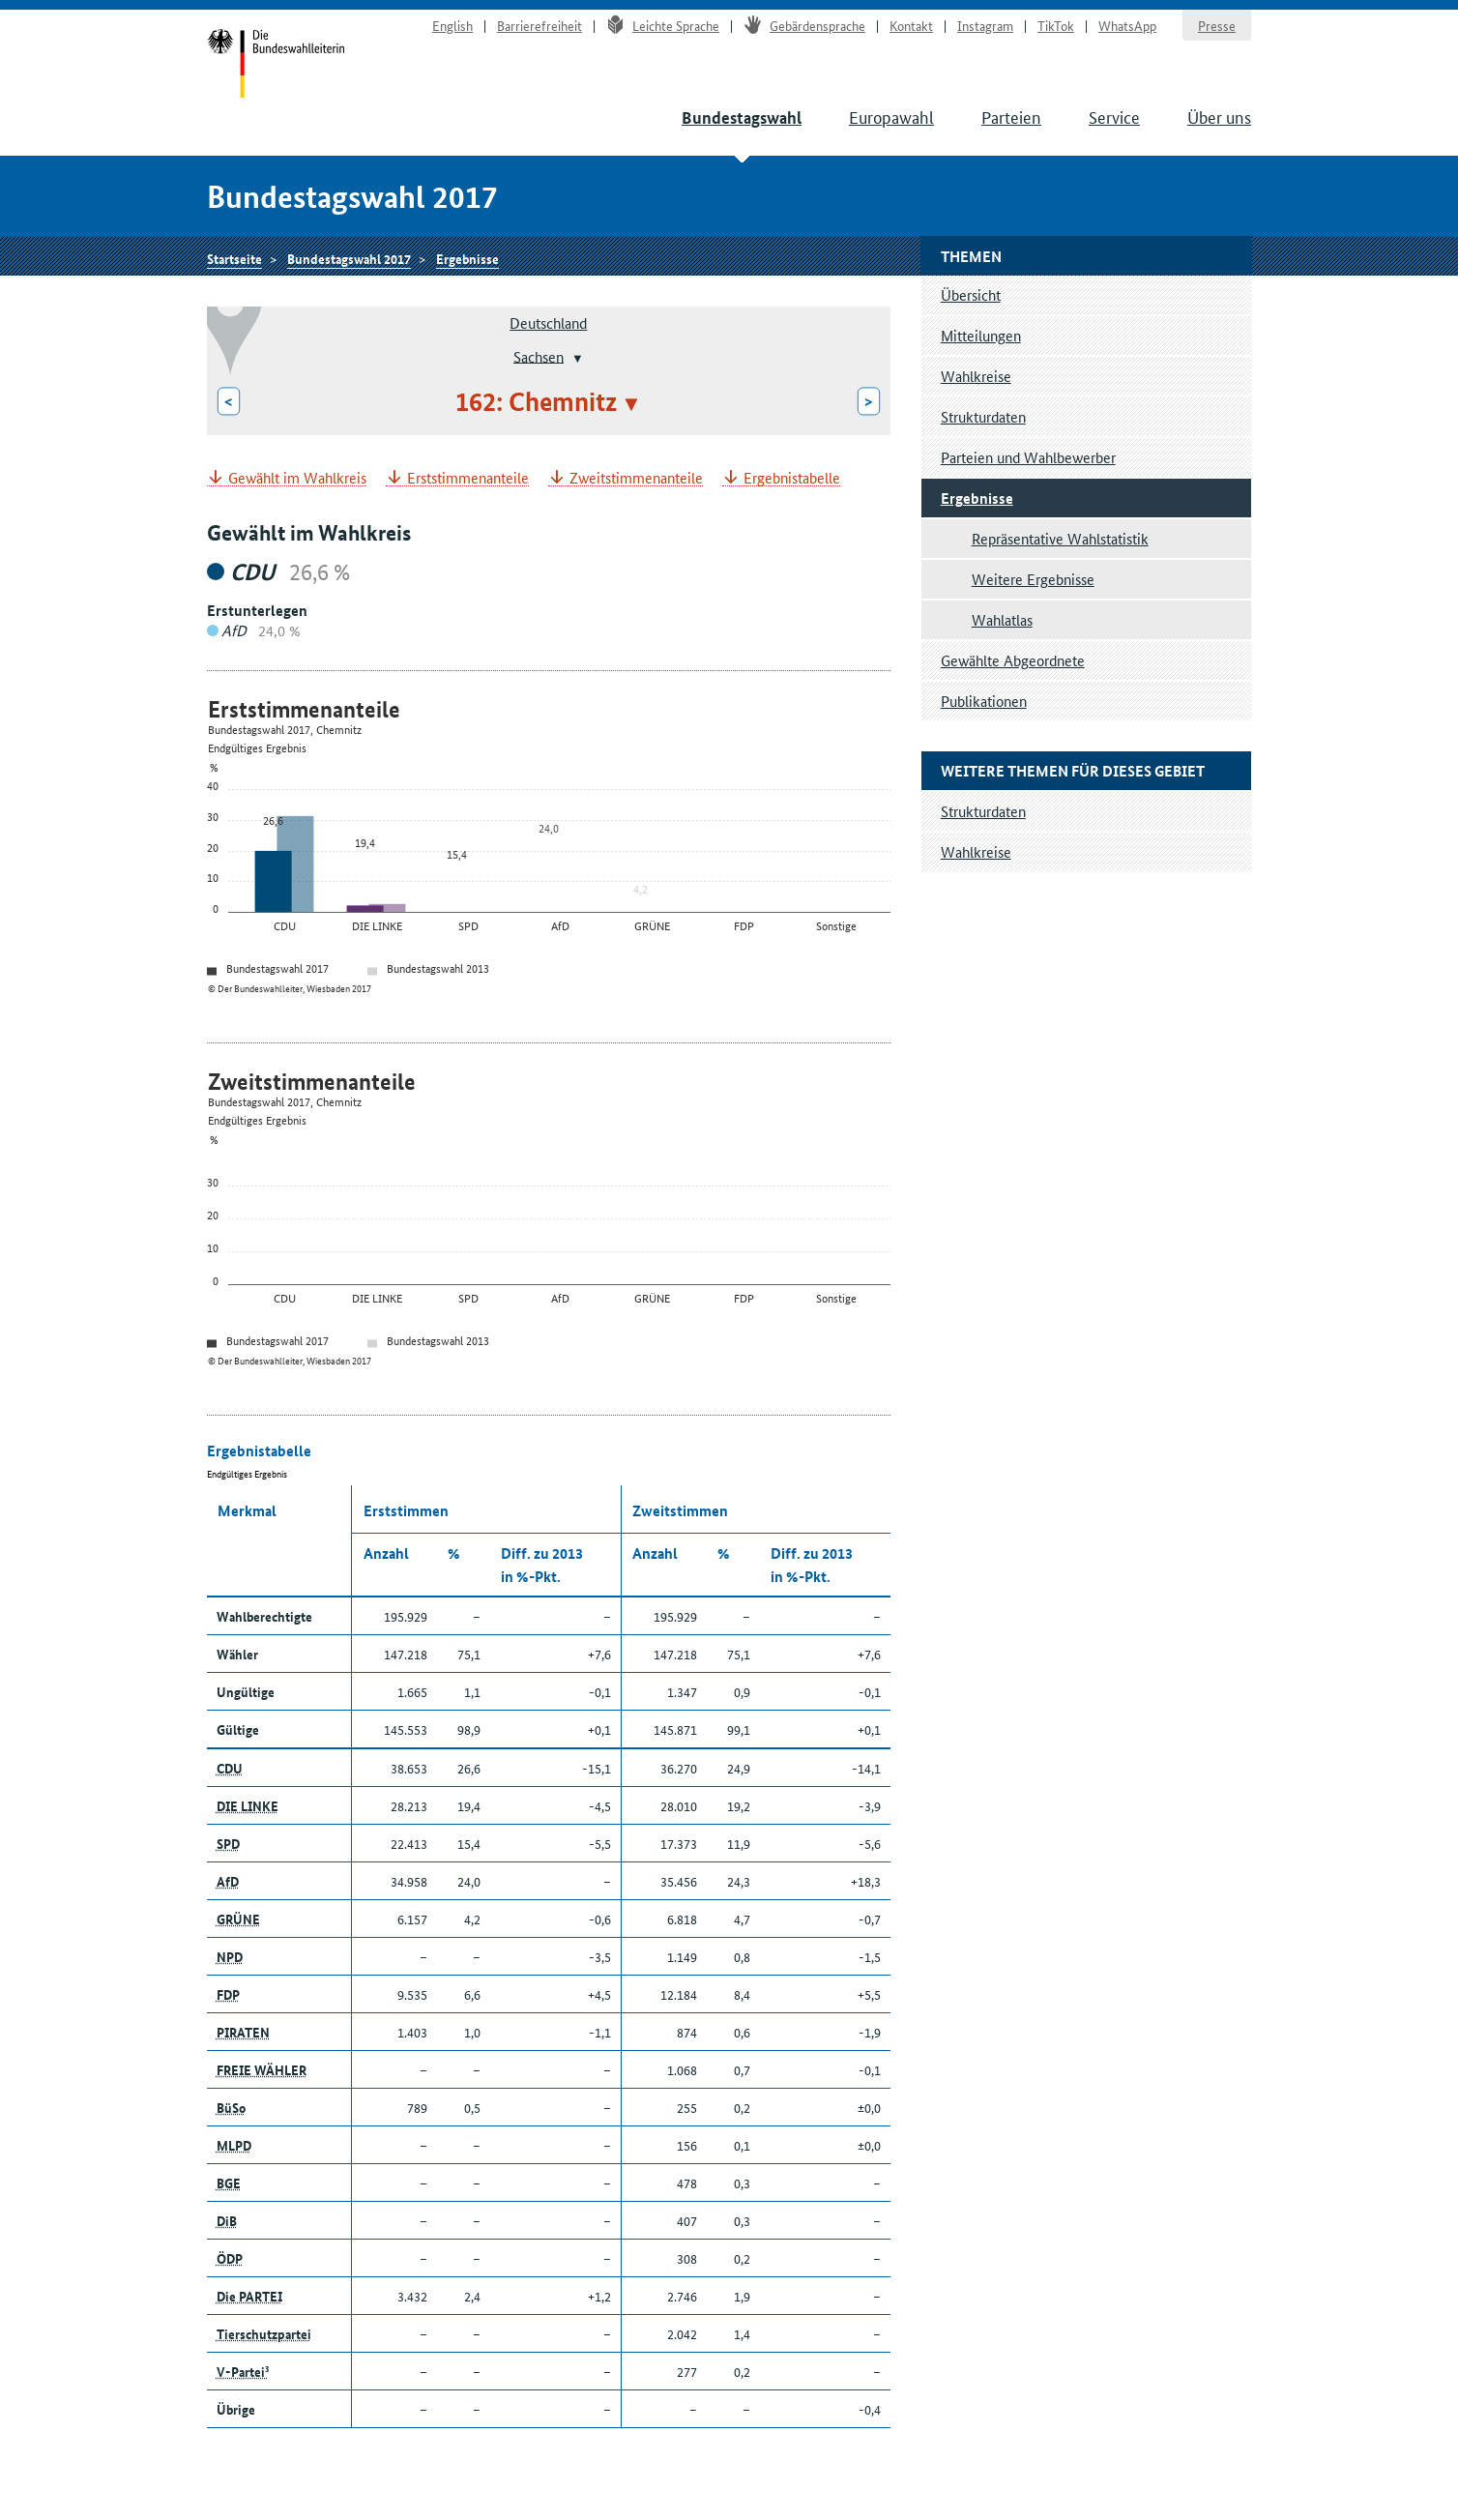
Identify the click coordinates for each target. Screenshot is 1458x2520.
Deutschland (548, 322)
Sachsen (538, 355)
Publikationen (984, 700)
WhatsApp (1127, 25)
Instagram (985, 25)
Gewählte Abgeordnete (1013, 660)
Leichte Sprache (662, 25)
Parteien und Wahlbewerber (1028, 457)
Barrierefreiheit (539, 25)
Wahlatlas (1002, 619)
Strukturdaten (983, 416)
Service (1114, 116)
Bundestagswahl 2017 (349, 258)
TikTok (1055, 25)
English (452, 25)
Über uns (1219, 116)
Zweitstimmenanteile (636, 478)
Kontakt (911, 25)
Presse (1217, 25)
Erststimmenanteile (468, 478)
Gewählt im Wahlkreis (297, 478)
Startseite (276, 66)
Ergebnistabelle (792, 478)
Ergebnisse (467, 258)
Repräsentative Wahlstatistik (1060, 538)
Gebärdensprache (804, 25)
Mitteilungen (981, 335)
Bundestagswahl (742, 117)
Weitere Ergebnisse (1033, 579)
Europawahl (891, 116)
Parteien (1011, 116)
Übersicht (971, 294)
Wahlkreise (976, 376)
